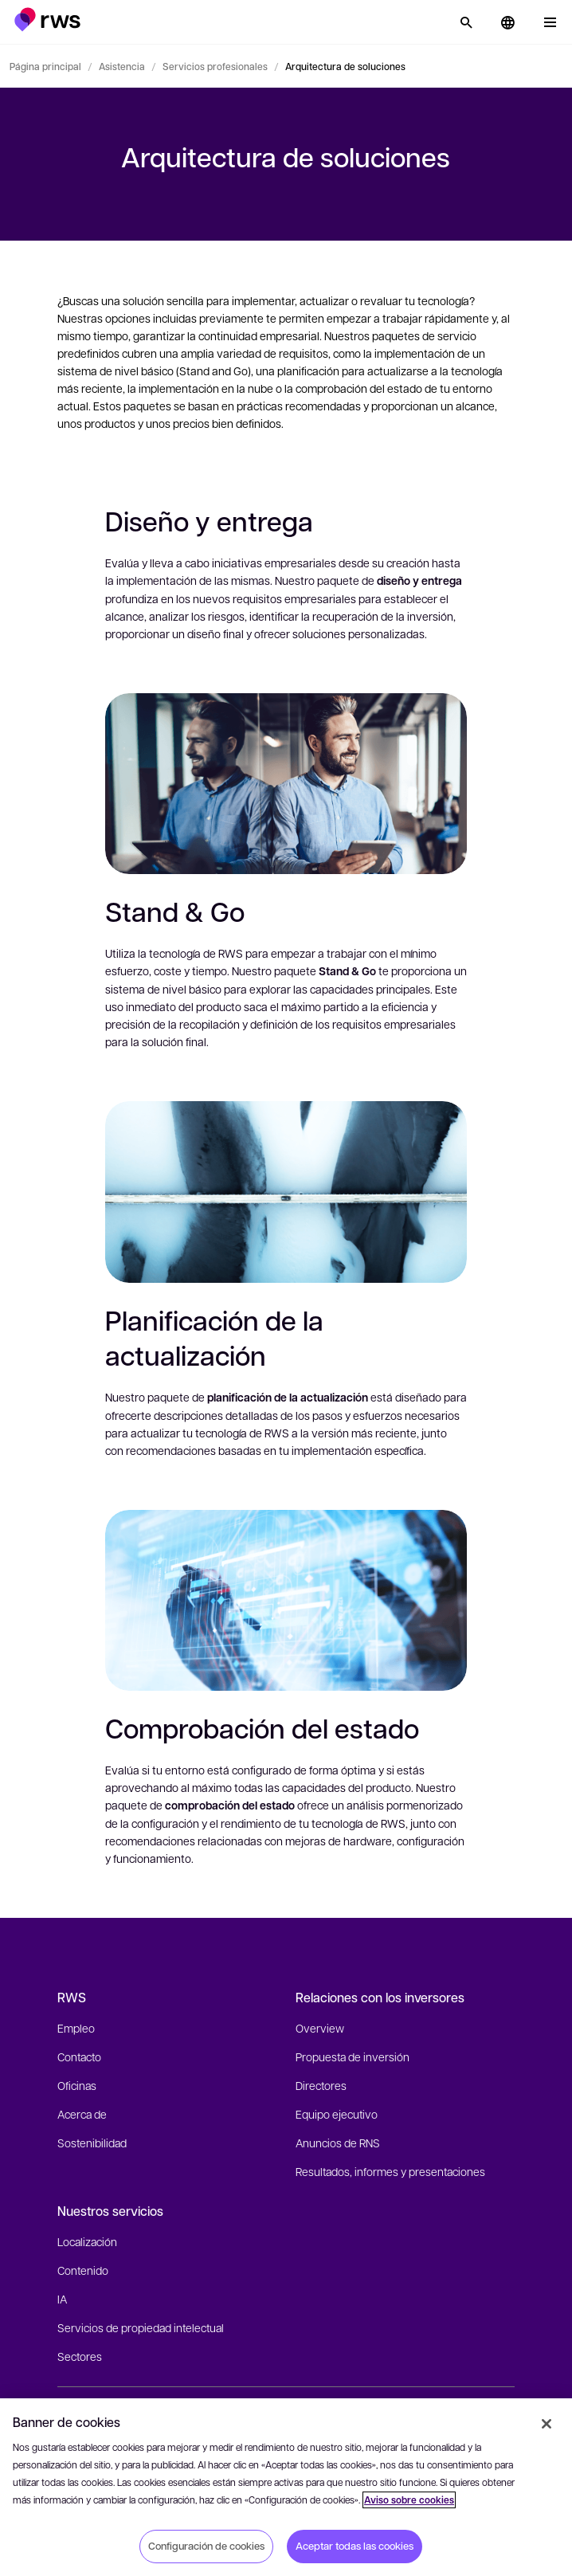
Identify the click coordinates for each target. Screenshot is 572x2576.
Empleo (76, 2028)
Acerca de (82, 2114)
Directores (321, 2085)
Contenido (82, 2270)
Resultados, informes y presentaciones (390, 2171)
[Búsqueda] (466, 22)
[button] (47, 19)
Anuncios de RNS (338, 2142)
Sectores (79, 2356)
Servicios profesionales (215, 66)
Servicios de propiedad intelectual (140, 2327)
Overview (320, 2028)
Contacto (79, 2056)
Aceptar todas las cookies (354, 2546)
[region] (286, 2487)
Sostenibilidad (92, 2142)
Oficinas (76, 2085)
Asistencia (122, 66)
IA (62, 2299)
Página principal (45, 66)
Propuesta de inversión (352, 2056)
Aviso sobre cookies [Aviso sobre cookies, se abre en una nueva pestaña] (409, 2500)
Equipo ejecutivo (337, 2114)
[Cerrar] (546, 2423)
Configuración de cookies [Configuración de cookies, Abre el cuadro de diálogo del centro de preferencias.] (206, 2546)
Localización (87, 2241)
